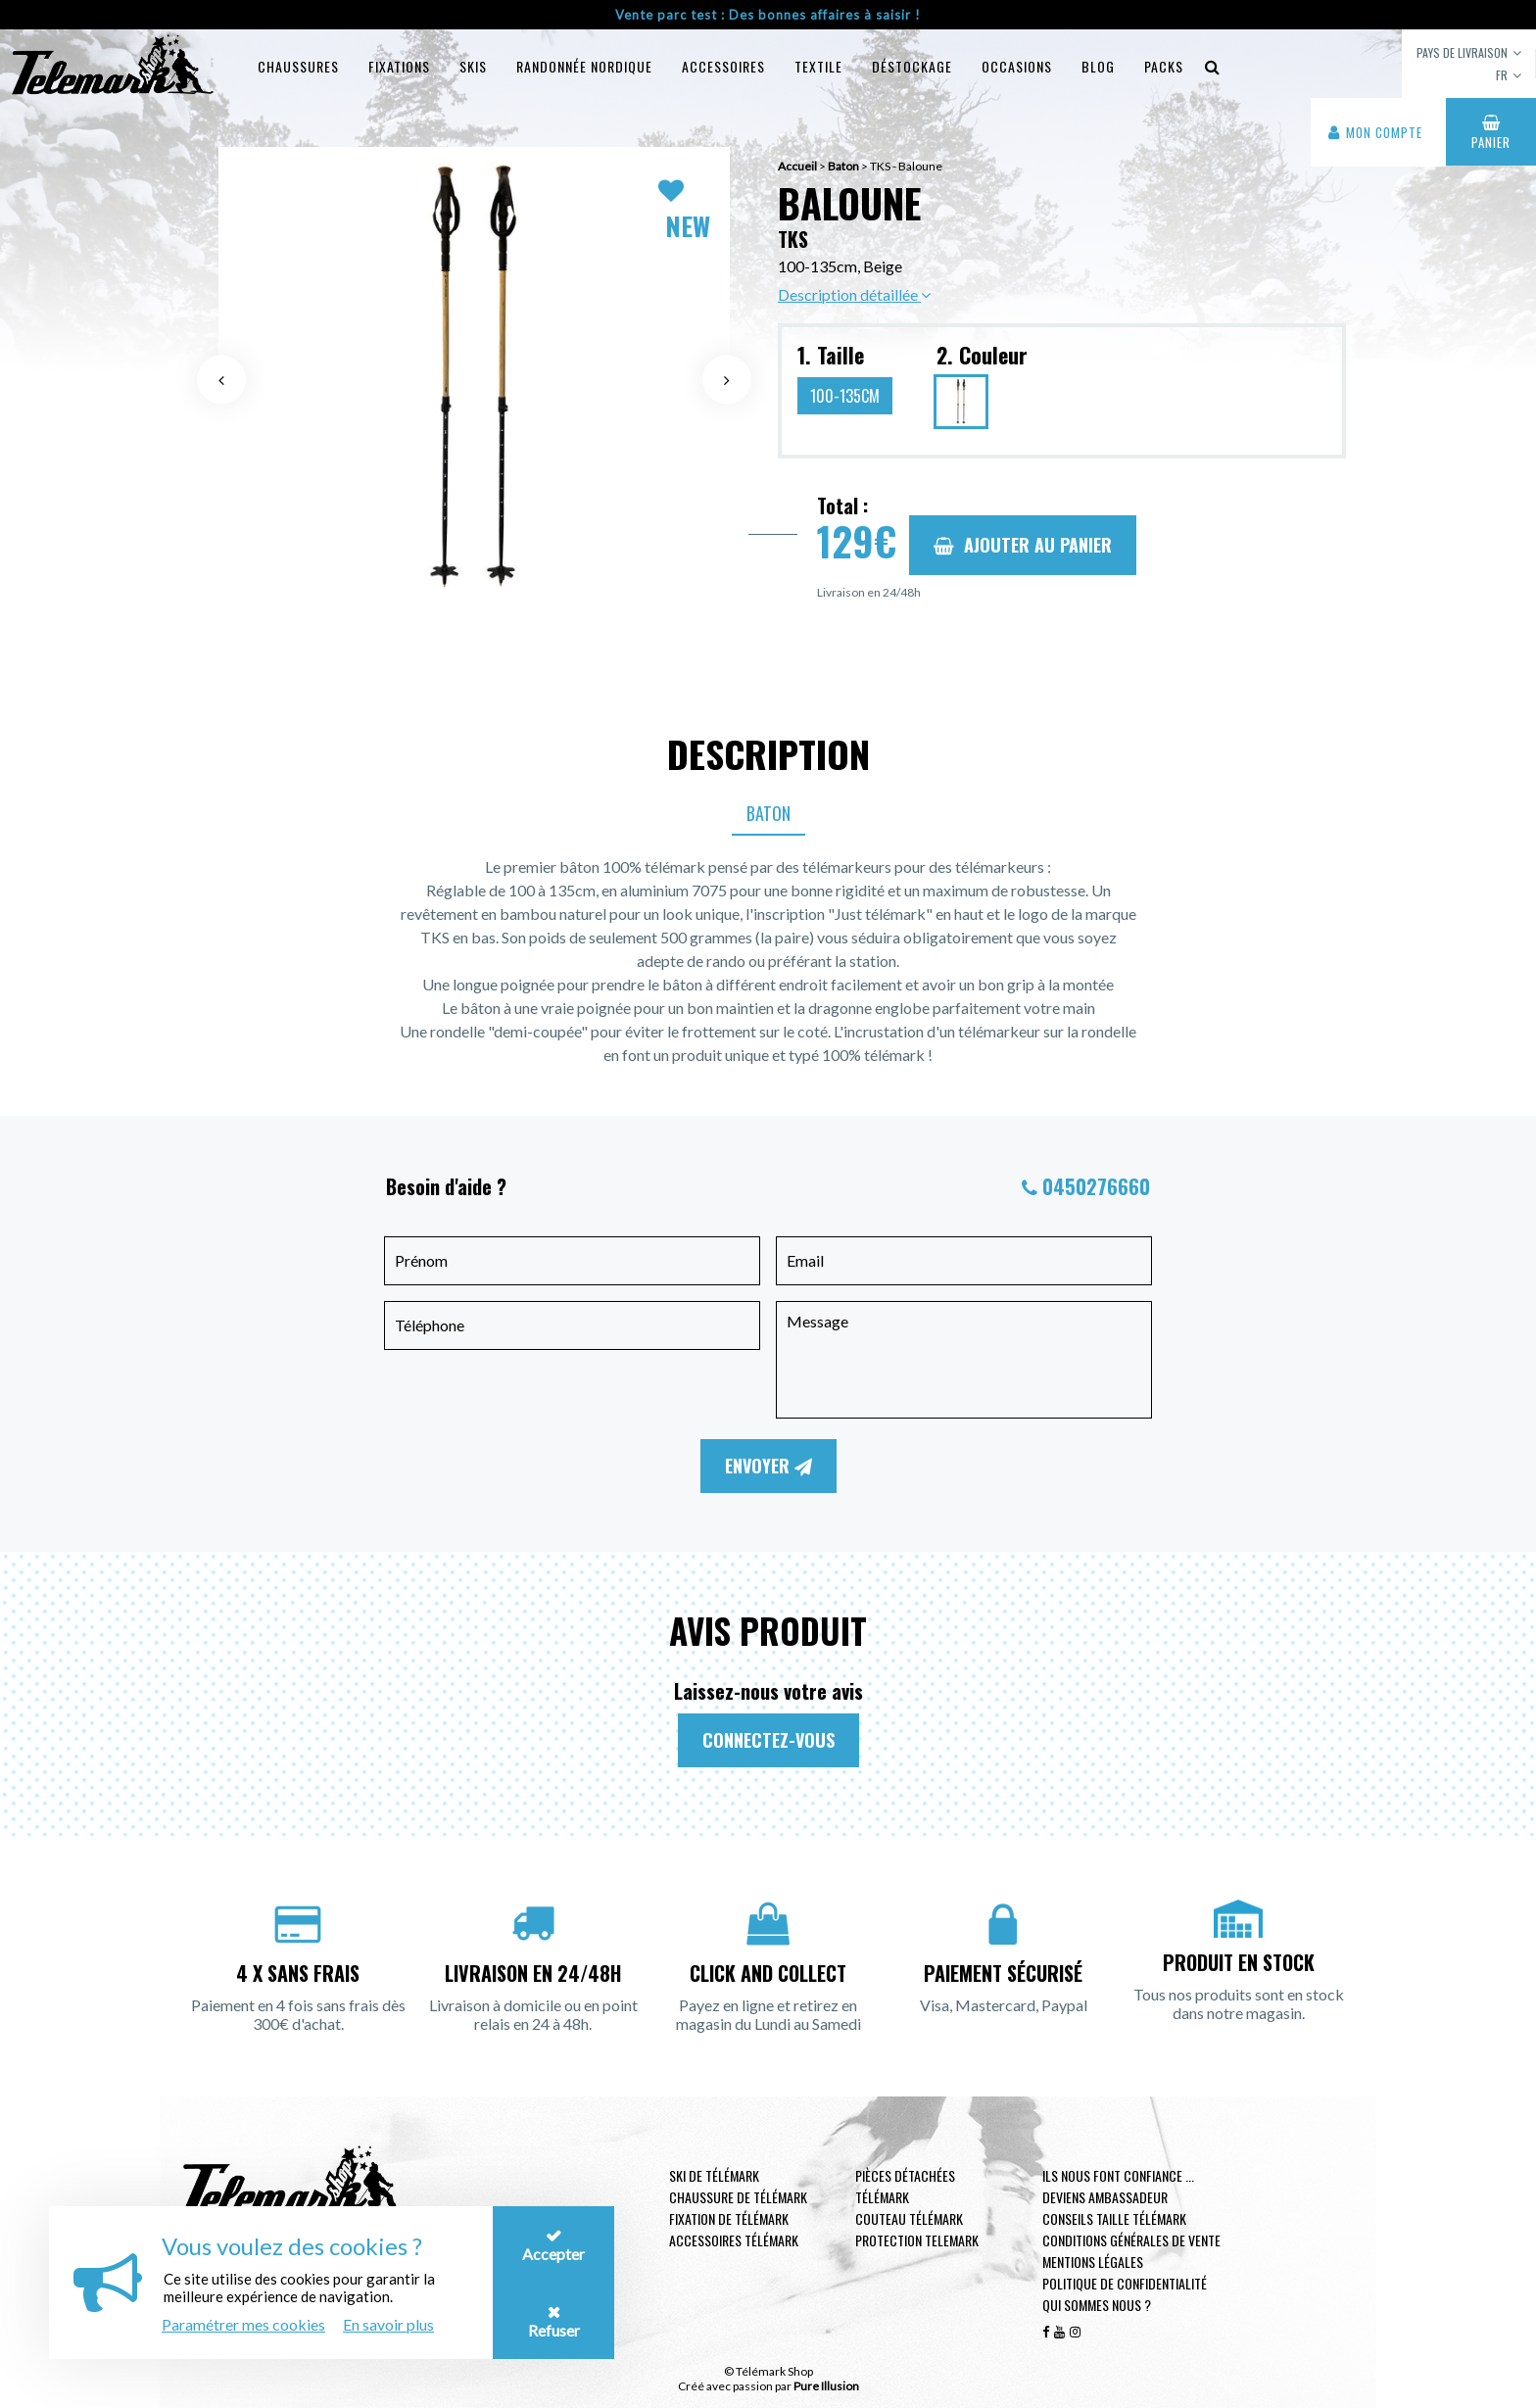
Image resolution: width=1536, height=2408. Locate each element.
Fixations (399, 66)
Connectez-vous (768, 1740)
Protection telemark (917, 2240)
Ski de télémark (714, 2175)
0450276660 (1096, 1186)
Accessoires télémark (733, 2240)
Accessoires (723, 66)
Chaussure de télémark (738, 2197)
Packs (1163, 66)
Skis (473, 66)
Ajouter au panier (1023, 544)
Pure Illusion (826, 2386)
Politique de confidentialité (1124, 2283)
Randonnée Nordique (584, 66)
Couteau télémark (909, 2218)
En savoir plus (388, 2324)
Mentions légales (1092, 2261)
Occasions (1017, 66)
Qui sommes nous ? (1096, 2304)
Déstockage (912, 66)
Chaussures (298, 66)
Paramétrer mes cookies (243, 2324)
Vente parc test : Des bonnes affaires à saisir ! (768, 15)
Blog (1098, 66)
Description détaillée (854, 294)
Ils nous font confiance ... (1118, 2175)
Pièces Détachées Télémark (905, 2186)
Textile (818, 66)
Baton (768, 813)
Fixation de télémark (729, 2218)
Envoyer (768, 1465)
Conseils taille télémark (1114, 2218)
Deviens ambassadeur (1105, 2197)
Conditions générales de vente (1131, 2240)
